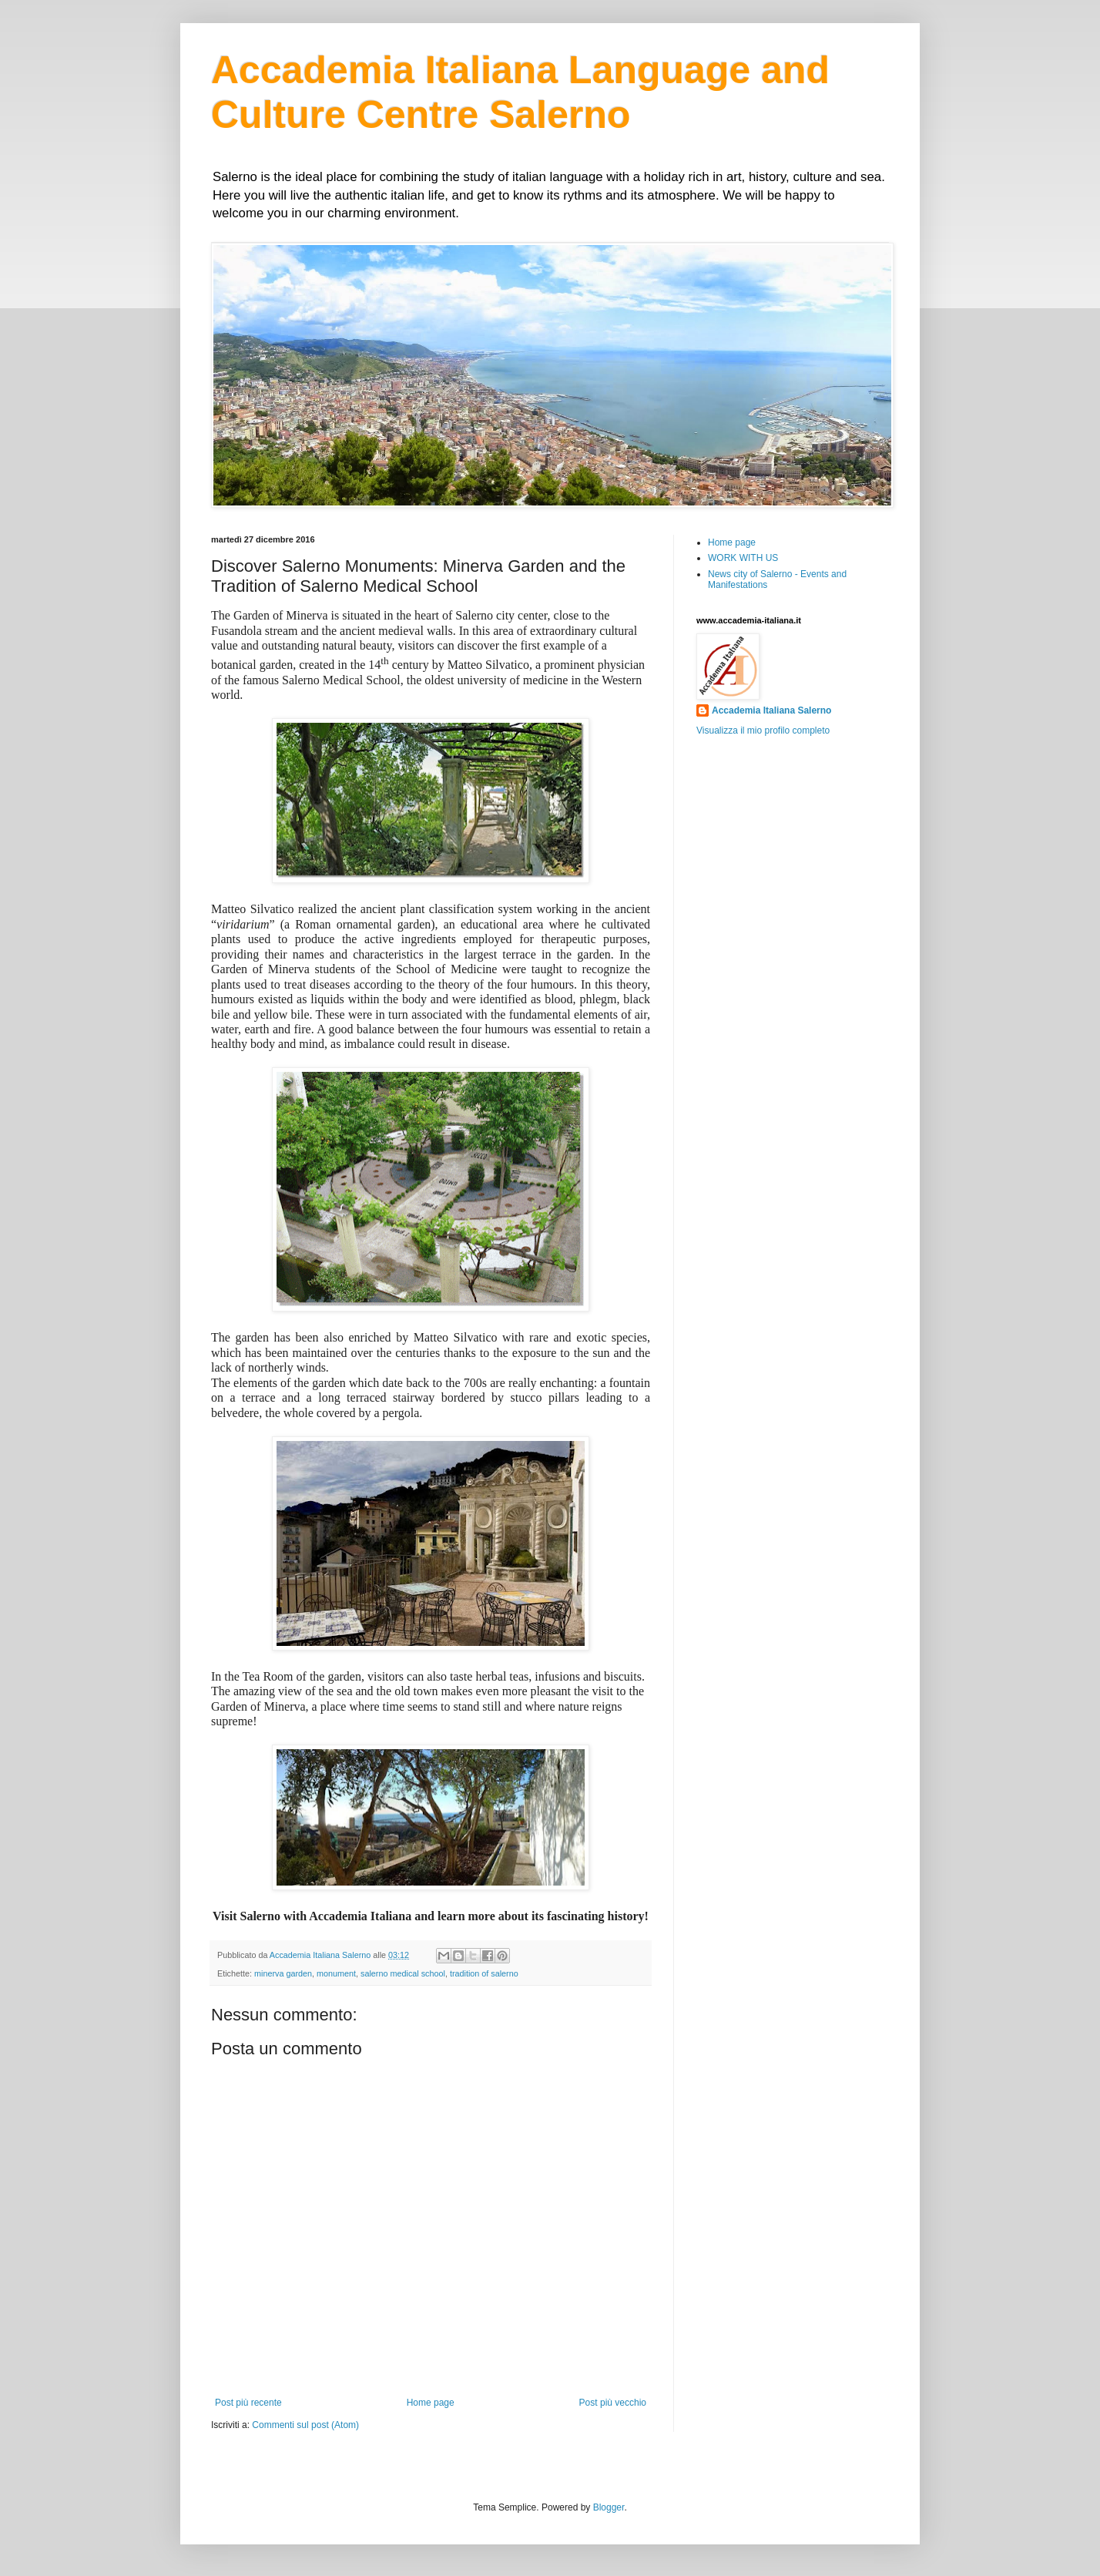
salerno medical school (403, 1973)
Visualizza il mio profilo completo (763, 730)
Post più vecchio (612, 2402)
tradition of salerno (484, 1973)
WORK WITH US (743, 557)
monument (336, 1973)
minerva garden (283, 1973)
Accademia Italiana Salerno (771, 710)
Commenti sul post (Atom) (305, 2425)
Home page (430, 2402)
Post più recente (248, 2402)
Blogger (609, 2507)
